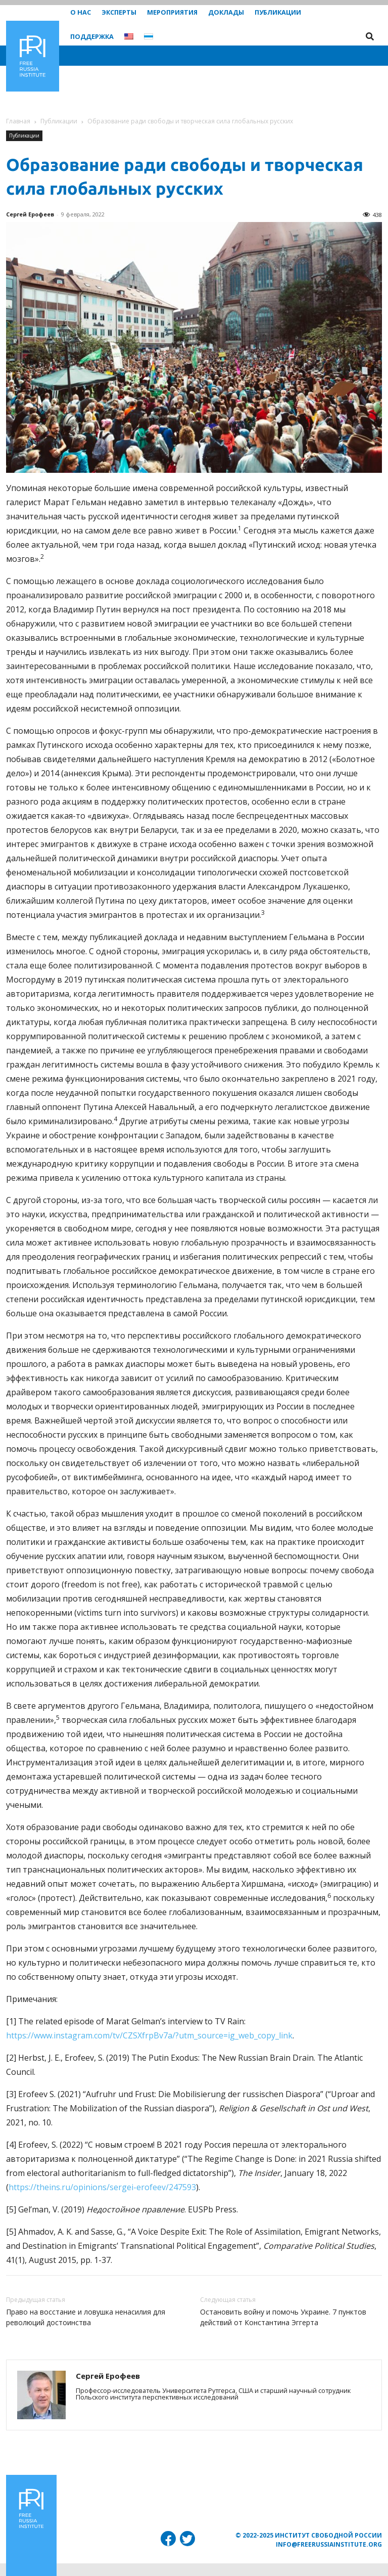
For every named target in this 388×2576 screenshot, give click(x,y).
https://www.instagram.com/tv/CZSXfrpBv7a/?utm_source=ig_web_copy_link (149, 2035)
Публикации (58, 121)
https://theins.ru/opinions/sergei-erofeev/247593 (102, 2187)
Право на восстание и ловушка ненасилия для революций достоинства (85, 2317)
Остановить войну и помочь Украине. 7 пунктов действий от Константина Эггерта (283, 2317)
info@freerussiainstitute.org (329, 2544)
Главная (18, 121)
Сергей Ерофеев (30, 214)
